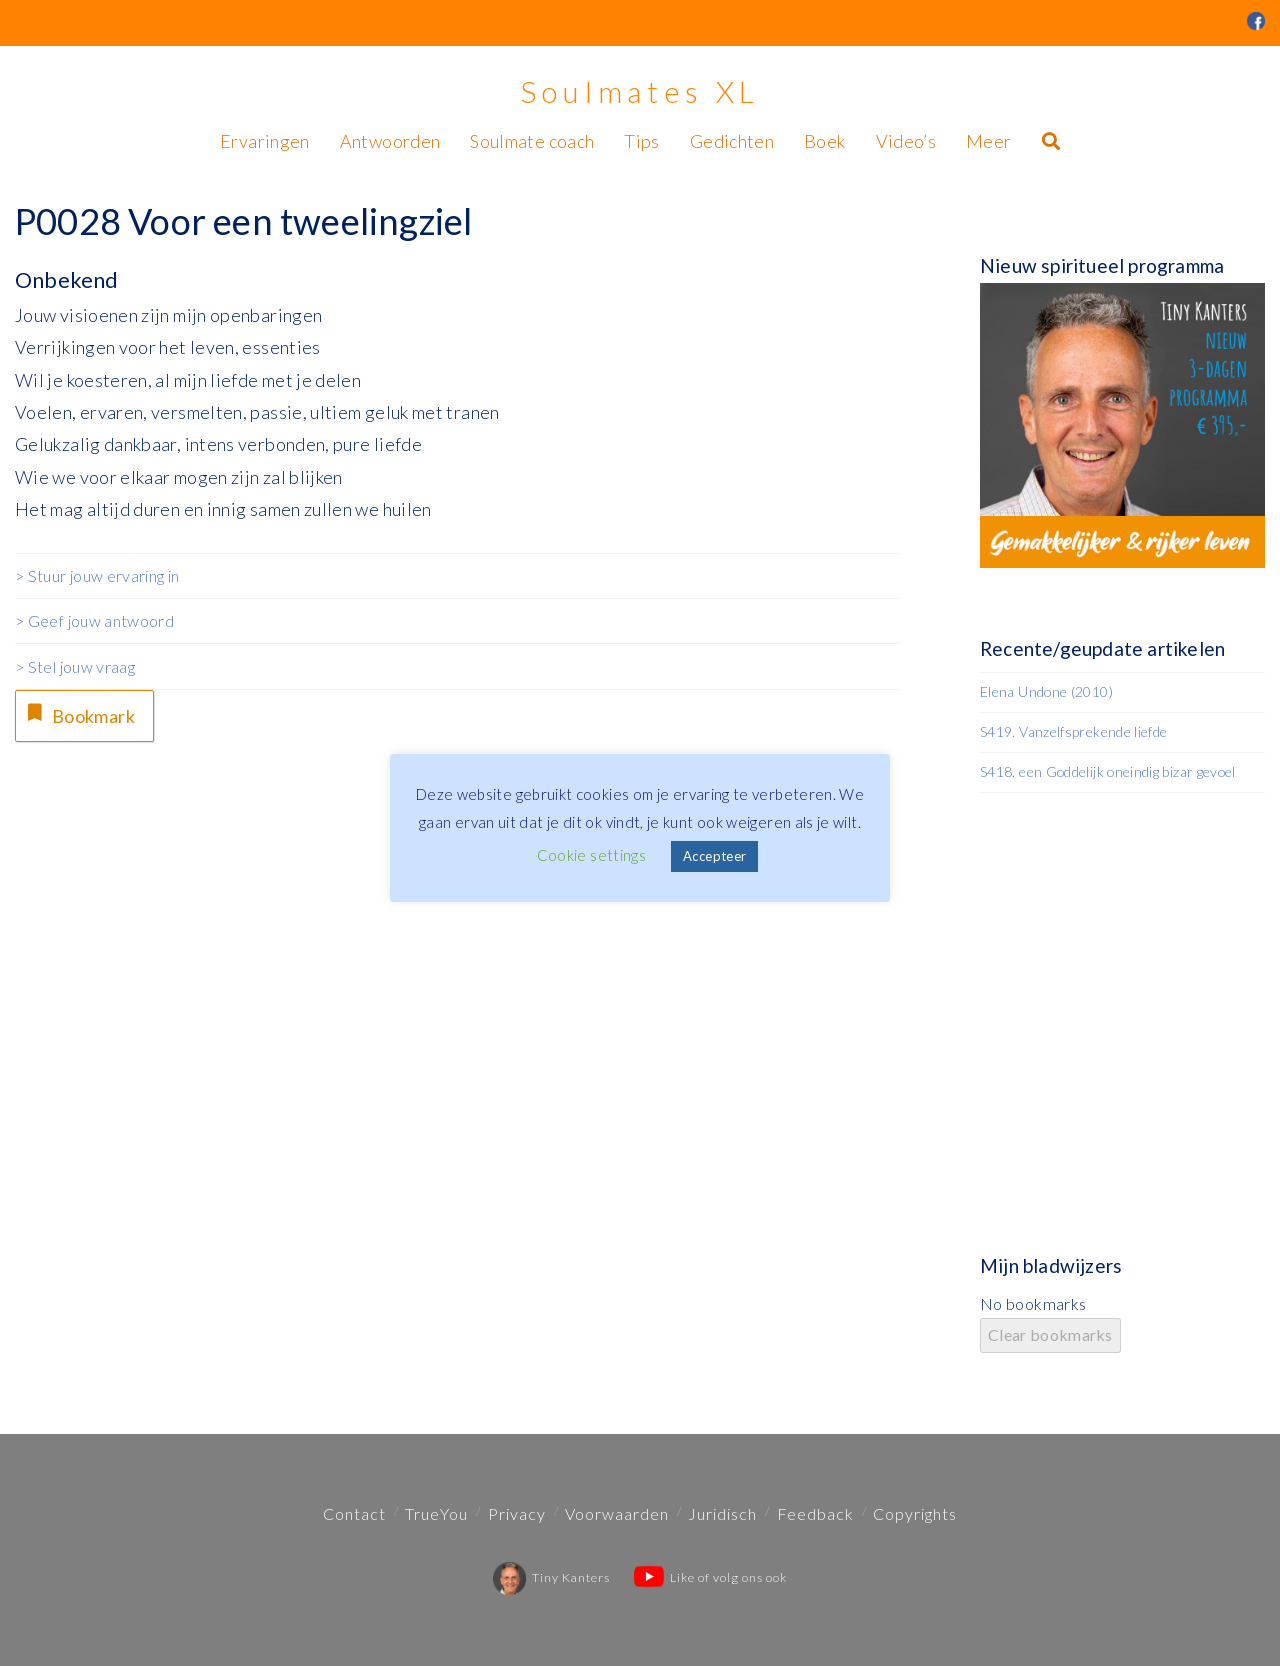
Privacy (517, 1513)
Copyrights (915, 1513)
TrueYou (436, 1513)
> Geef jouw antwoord (94, 620)
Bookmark (79, 713)
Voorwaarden (617, 1513)
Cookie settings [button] (591, 855)
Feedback (815, 1513)
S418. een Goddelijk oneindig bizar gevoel (1108, 771)
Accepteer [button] (714, 856)
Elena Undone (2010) (1046, 691)
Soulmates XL (640, 91)
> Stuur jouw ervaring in (97, 575)
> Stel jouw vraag (75, 666)
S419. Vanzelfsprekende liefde (1073, 731)
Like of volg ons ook (710, 1577)
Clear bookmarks (1050, 1334)
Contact (354, 1513)
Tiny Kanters (551, 1577)
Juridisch (722, 1513)
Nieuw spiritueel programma (1102, 265)
